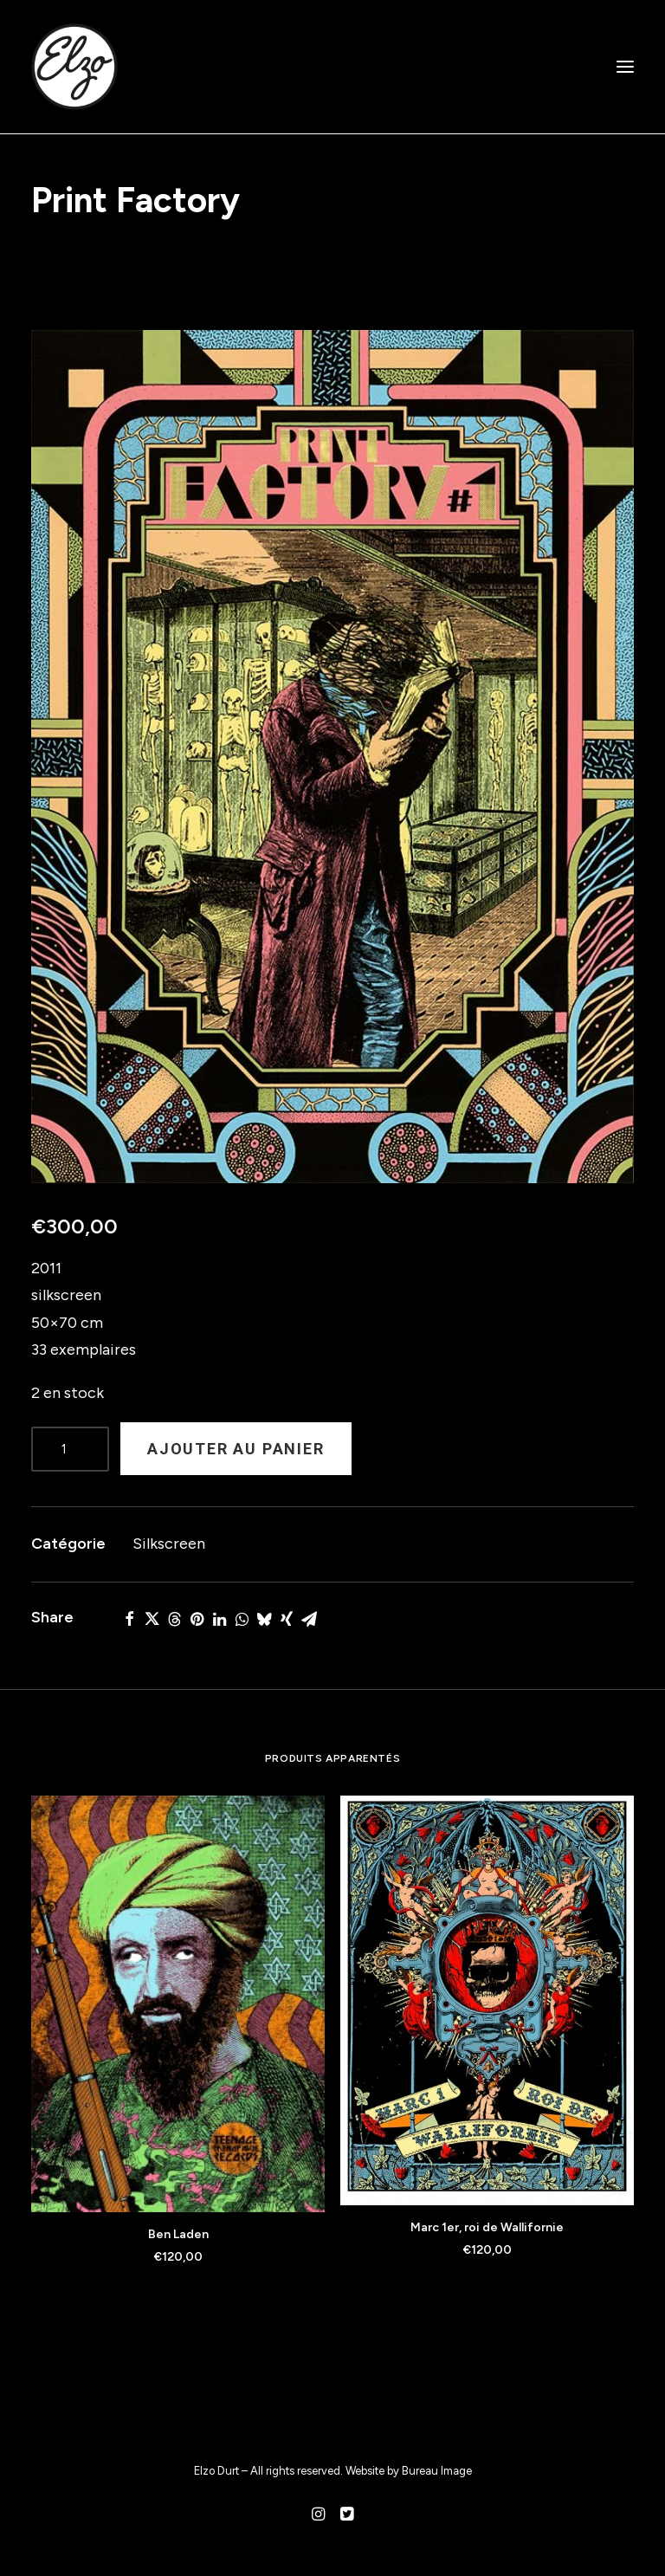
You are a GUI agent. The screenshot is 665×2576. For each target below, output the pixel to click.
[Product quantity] (70, 1449)
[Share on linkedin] (219, 1618)
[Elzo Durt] (74, 66)
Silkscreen (168, 1543)
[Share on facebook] (129, 1618)
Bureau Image (437, 2470)
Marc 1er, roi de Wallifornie (487, 2227)
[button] (625, 66)
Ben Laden (178, 2234)
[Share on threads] (174, 1618)
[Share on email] (309, 1618)
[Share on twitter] (151, 1618)
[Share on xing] (286, 1618)
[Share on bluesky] (264, 1618)
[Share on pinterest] (196, 1618)
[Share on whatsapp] (241, 1618)
